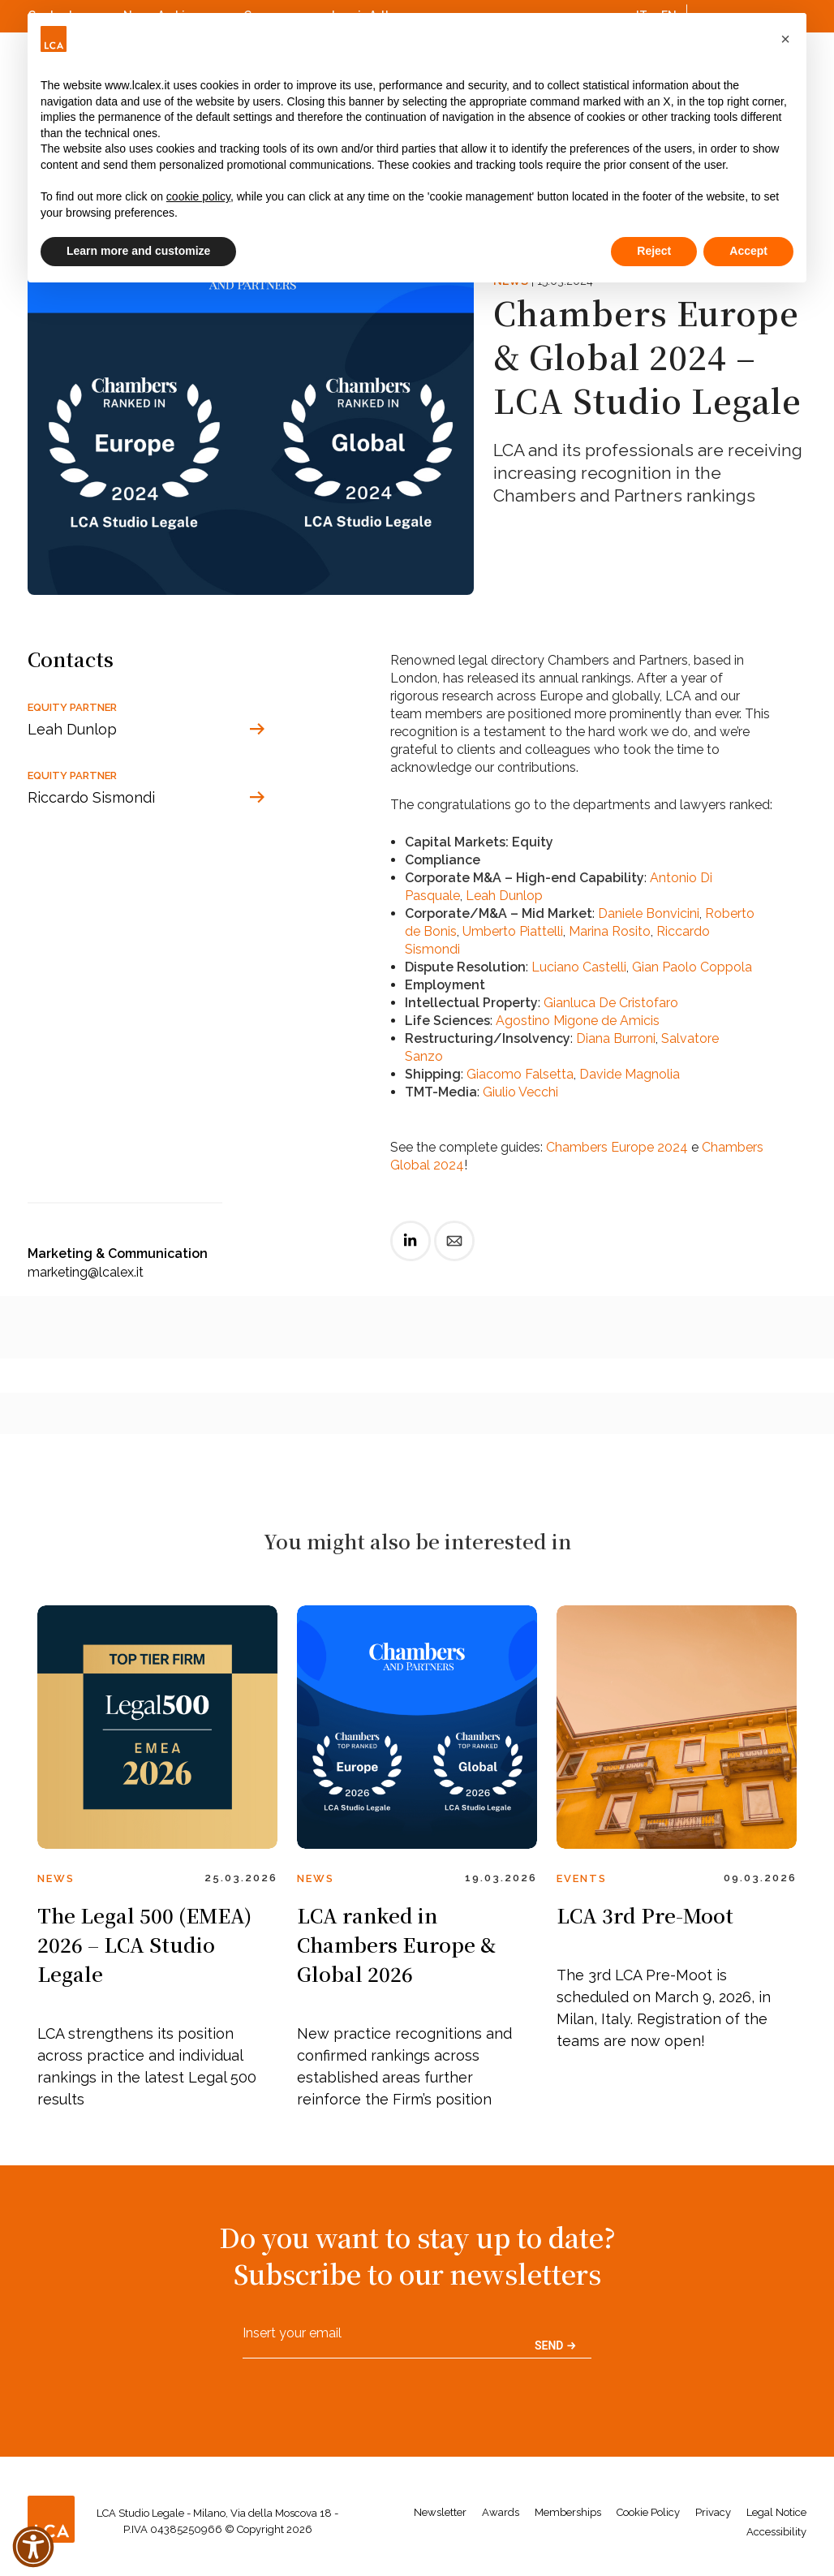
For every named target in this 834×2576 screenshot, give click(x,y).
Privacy (713, 2512)
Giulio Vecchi (520, 1092)
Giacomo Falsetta (520, 1074)
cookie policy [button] (198, 196)
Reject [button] (654, 250)
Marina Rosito (610, 931)
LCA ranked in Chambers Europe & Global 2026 (396, 1944)
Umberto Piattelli (512, 931)
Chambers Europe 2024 (617, 1147)
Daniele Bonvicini (648, 913)
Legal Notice (776, 2512)
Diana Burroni (616, 1038)
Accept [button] (748, 250)
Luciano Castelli (578, 967)
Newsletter (440, 2512)
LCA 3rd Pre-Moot (645, 1915)
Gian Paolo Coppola (692, 967)
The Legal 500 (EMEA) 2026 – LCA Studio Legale (144, 1944)
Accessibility (776, 2532)
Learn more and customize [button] (138, 250)
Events (582, 1878)
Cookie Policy (648, 2512)
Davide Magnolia (629, 1074)
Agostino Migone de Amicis (578, 1020)
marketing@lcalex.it (86, 1272)
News (56, 1878)
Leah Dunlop (504, 895)
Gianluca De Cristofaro (611, 1002)
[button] (785, 39)
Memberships (568, 2512)
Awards (500, 2512)
